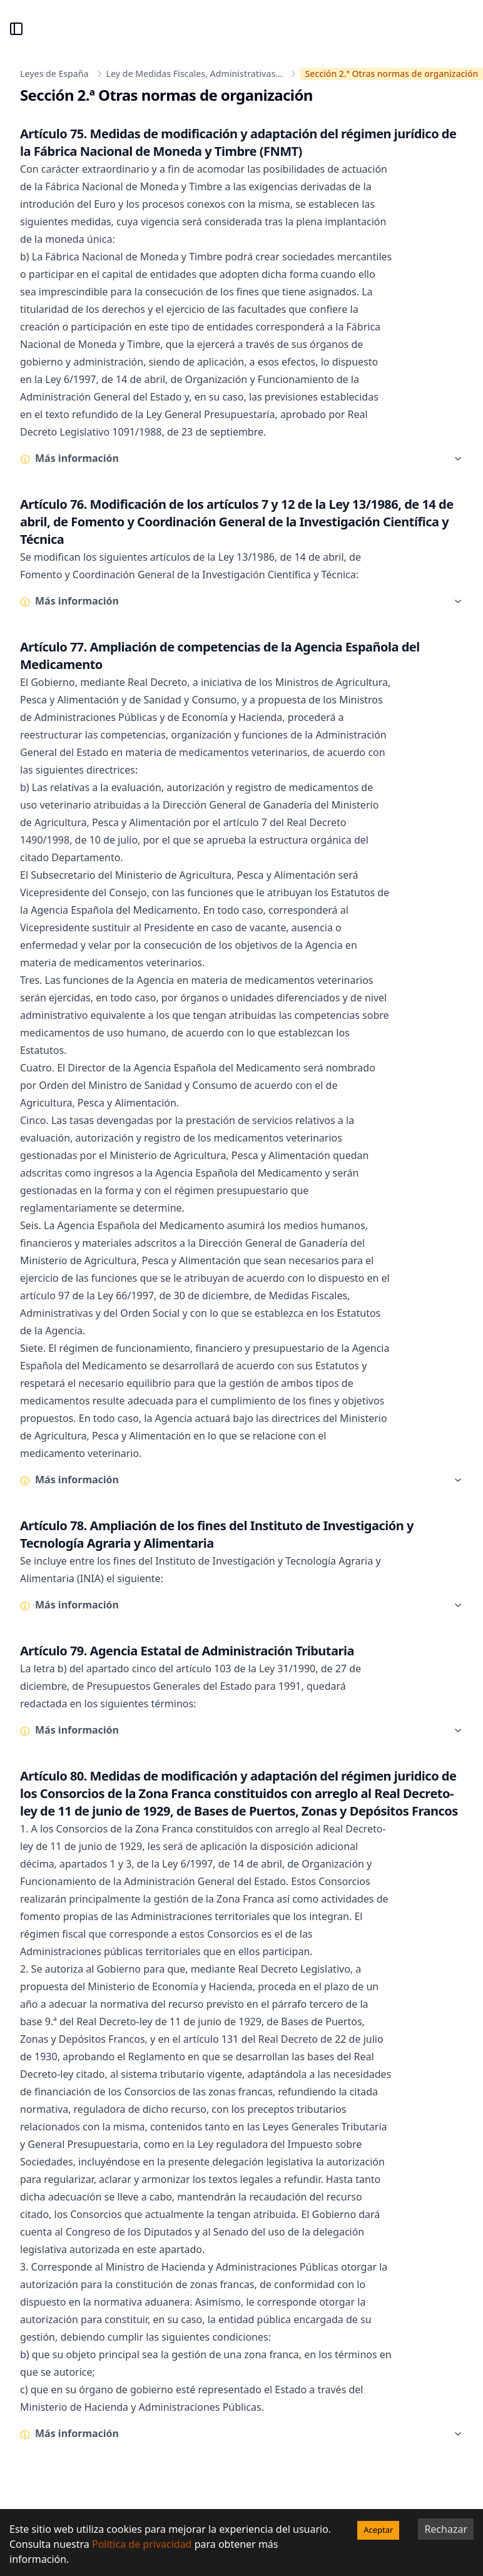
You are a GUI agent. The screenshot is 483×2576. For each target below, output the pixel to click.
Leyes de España (54, 73)
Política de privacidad (142, 2544)
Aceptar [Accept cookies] (378, 2529)
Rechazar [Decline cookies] (445, 2529)
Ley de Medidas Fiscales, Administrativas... (194, 73)
